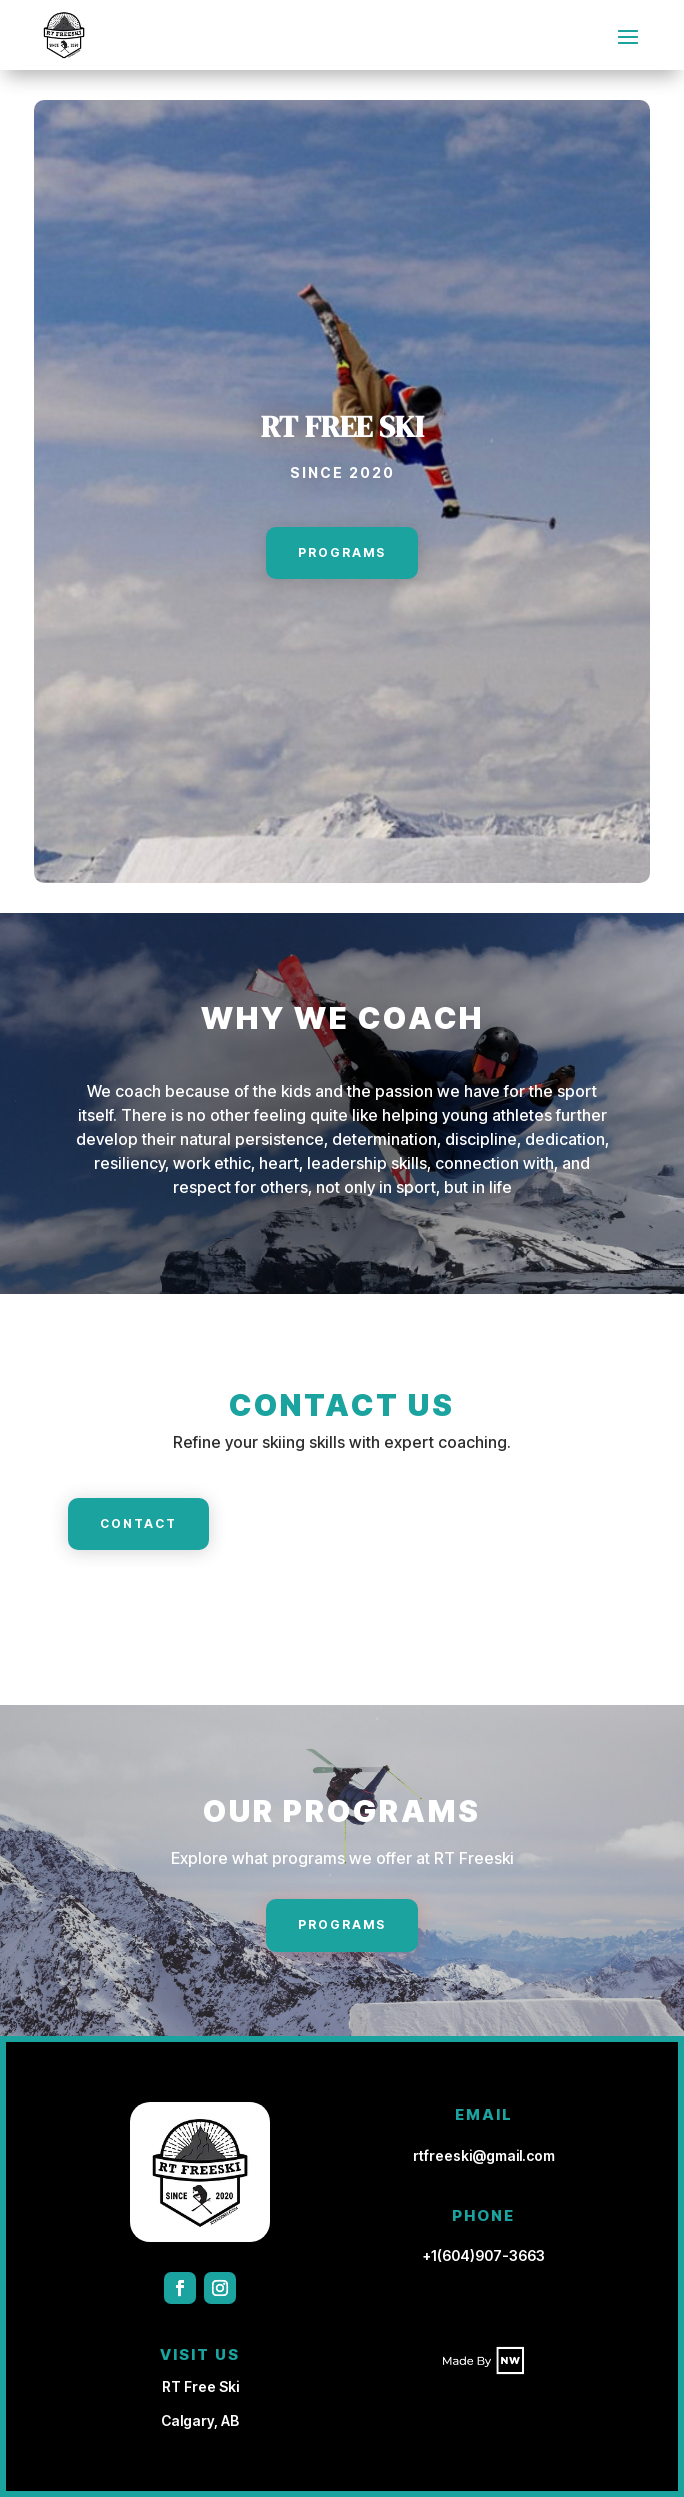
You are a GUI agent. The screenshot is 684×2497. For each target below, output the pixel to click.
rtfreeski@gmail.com (484, 2155)
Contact (138, 1523)
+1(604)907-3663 (484, 2255)
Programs (342, 552)
